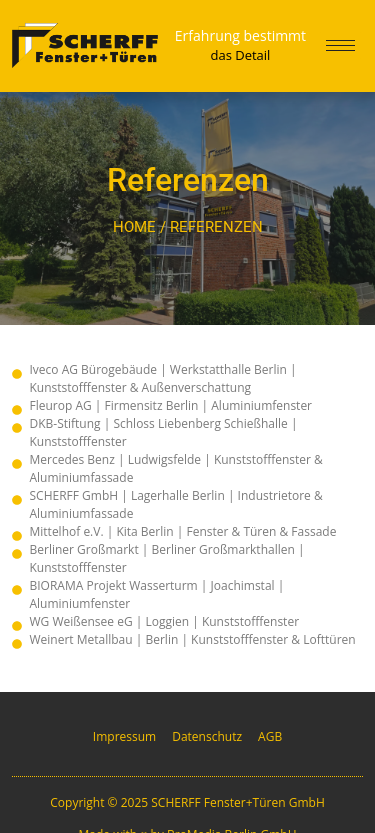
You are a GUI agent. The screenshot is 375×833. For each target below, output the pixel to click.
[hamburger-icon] (340, 45)
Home (134, 227)
